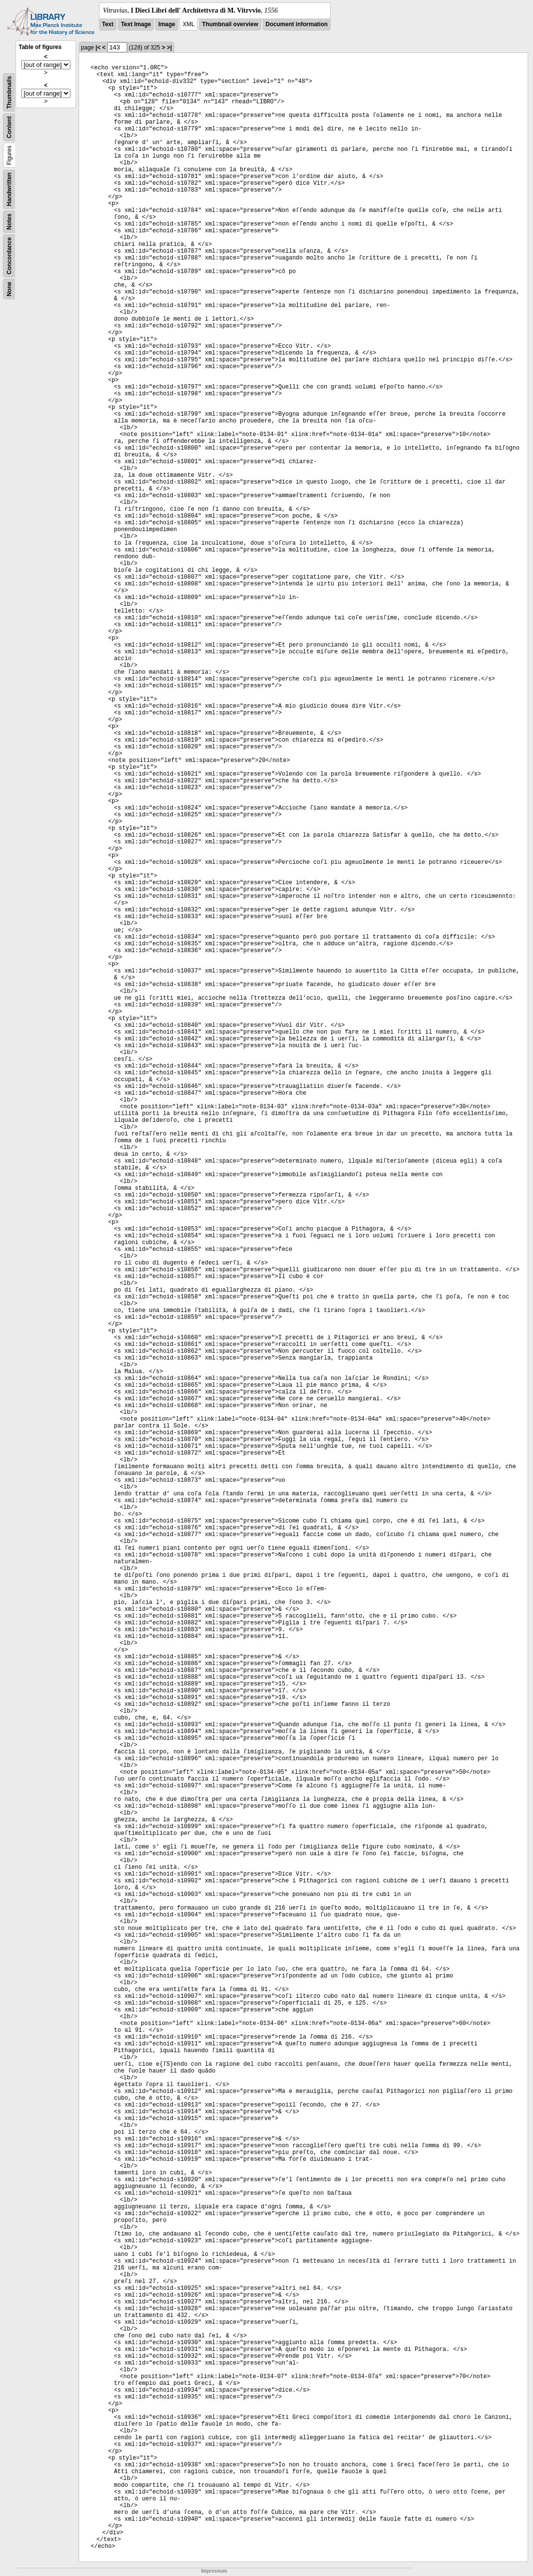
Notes (9, 221)
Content (9, 127)
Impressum (214, 2571)
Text (108, 24)
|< (98, 47)
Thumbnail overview (230, 24)
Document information (297, 24)
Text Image (136, 24)
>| (169, 47)
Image (166, 24)
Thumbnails (9, 92)
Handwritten (9, 189)
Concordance (9, 256)
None (9, 289)
